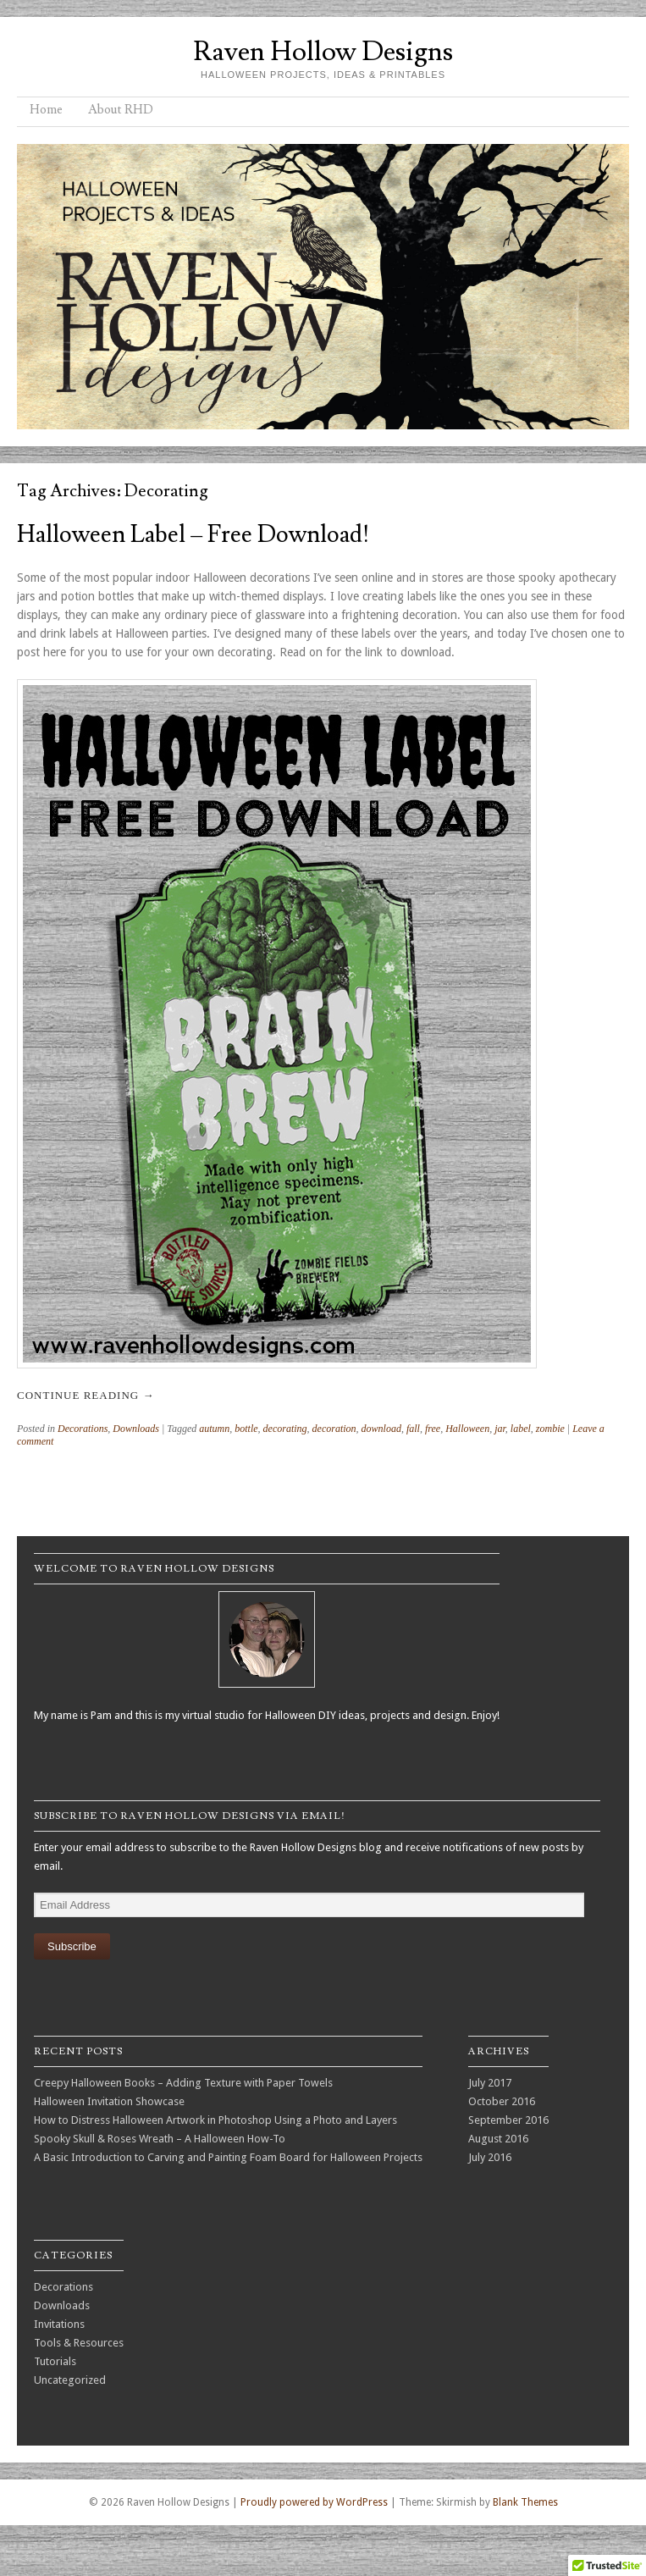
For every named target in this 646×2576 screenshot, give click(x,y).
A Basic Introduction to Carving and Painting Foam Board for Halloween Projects (228, 2157)
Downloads (136, 1428)
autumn (214, 1428)
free (432, 1428)
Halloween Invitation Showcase (109, 2101)
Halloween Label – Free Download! (193, 534)
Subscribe (72, 1946)
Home (46, 110)
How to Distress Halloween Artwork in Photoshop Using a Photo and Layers (215, 2120)
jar (499, 1428)
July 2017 (489, 2082)
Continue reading (85, 1395)
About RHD (120, 110)
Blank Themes (525, 2502)
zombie (550, 1428)
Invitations (59, 2324)
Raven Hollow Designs (323, 51)
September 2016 (508, 2120)
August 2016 (498, 2138)
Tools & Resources (79, 2342)
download (381, 1428)
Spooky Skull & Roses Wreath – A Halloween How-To (159, 2138)
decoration (334, 1428)
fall (413, 1428)
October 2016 (501, 2101)
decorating (285, 1428)
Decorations (83, 1428)
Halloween (467, 1428)
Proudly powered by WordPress (314, 2502)
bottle (246, 1428)
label (521, 1428)
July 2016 (489, 2157)
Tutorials (55, 2361)
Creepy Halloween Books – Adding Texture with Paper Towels (183, 2082)
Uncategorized (70, 2380)
